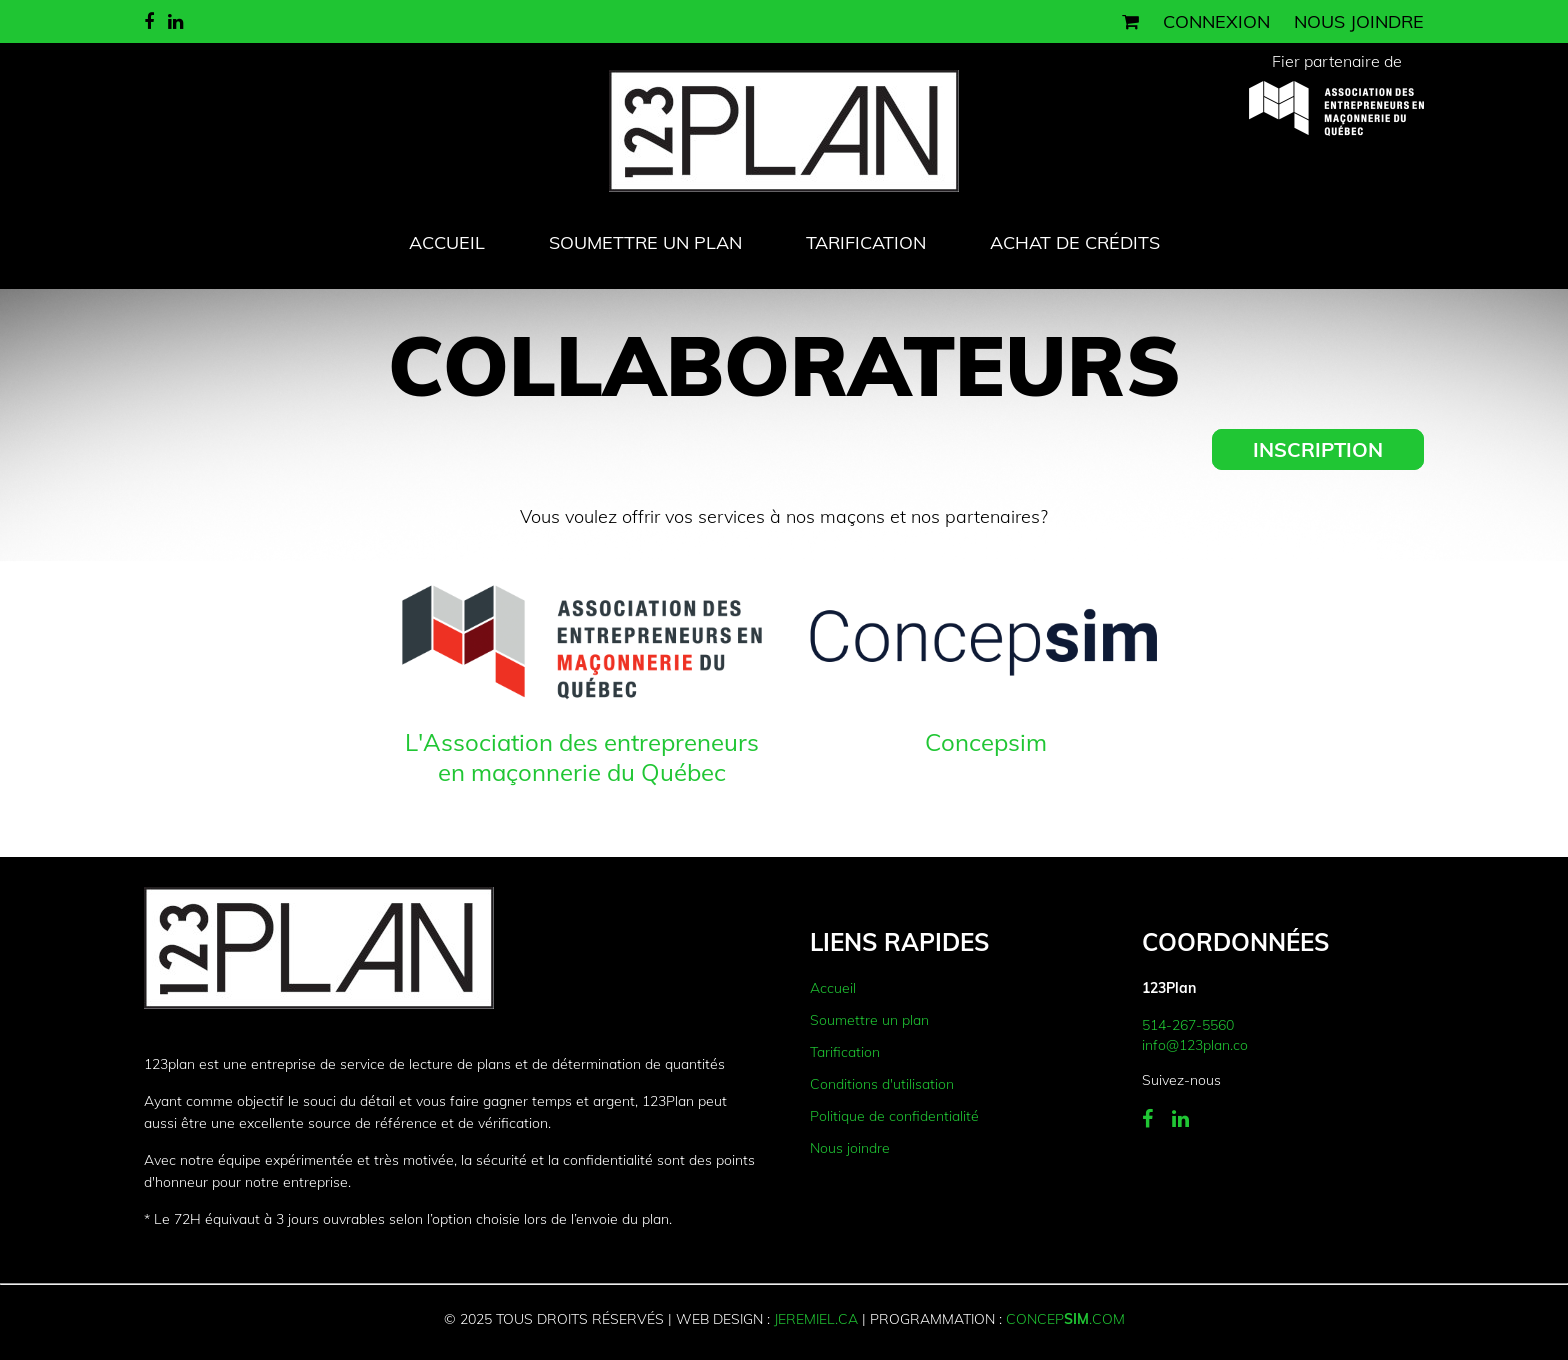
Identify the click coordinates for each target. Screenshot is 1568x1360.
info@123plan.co (1195, 1045)
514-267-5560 (1188, 1025)
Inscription (1318, 449)
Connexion (1216, 21)
